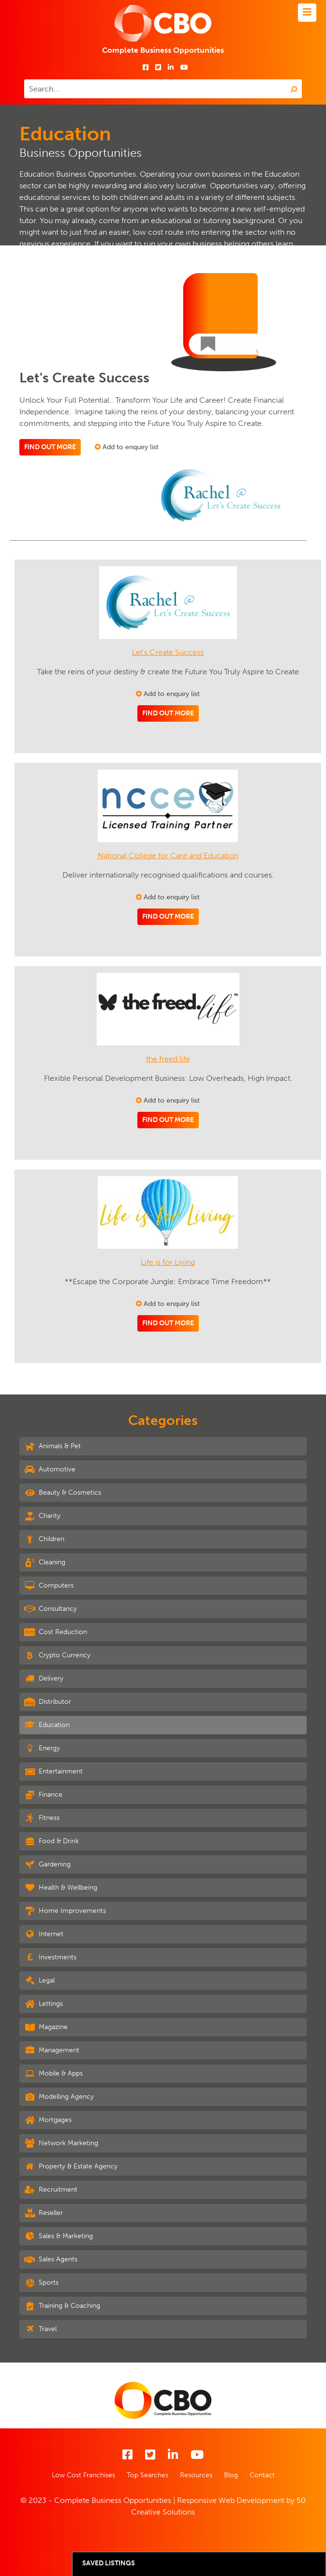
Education (47, 1724)
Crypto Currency (57, 1655)
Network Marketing (61, 2142)
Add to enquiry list (127, 447)
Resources (196, 2475)
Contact (262, 2475)
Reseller (43, 2212)
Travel (40, 2328)
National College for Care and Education (168, 855)
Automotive (49, 1469)
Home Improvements (65, 1910)
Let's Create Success (168, 652)
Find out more (50, 447)
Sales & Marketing (58, 2235)
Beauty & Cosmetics (62, 1492)
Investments (50, 1957)
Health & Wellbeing (60, 1887)
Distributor (47, 1701)
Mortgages (48, 2119)
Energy (42, 1747)
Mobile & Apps (53, 2073)
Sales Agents (50, 2259)
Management (51, 2050)
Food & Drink (51, 1840)
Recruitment (50, 2189)
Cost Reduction (55, 1631)
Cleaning (44, 1562)
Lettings (43, 2003)
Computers (49, 1585)
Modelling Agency (59, 2096)
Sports (41, 2282)
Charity (42, 1515)
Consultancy (50, 1608)
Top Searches (147, 2475)
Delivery (43, 1678)
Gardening (47, 1864)
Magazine (46, 2026)
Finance (43, 1794)
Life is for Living (168, 1262)
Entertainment (53, 1771)
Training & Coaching (62, 2305)
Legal (39, 1980)
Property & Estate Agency (71, 2166)
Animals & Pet (52, 1445)
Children (44, 1538)
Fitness (41, 1817)
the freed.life (168, 1058)
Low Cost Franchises (83, 2475)
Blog (231, 2475)
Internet (43, 1933)
